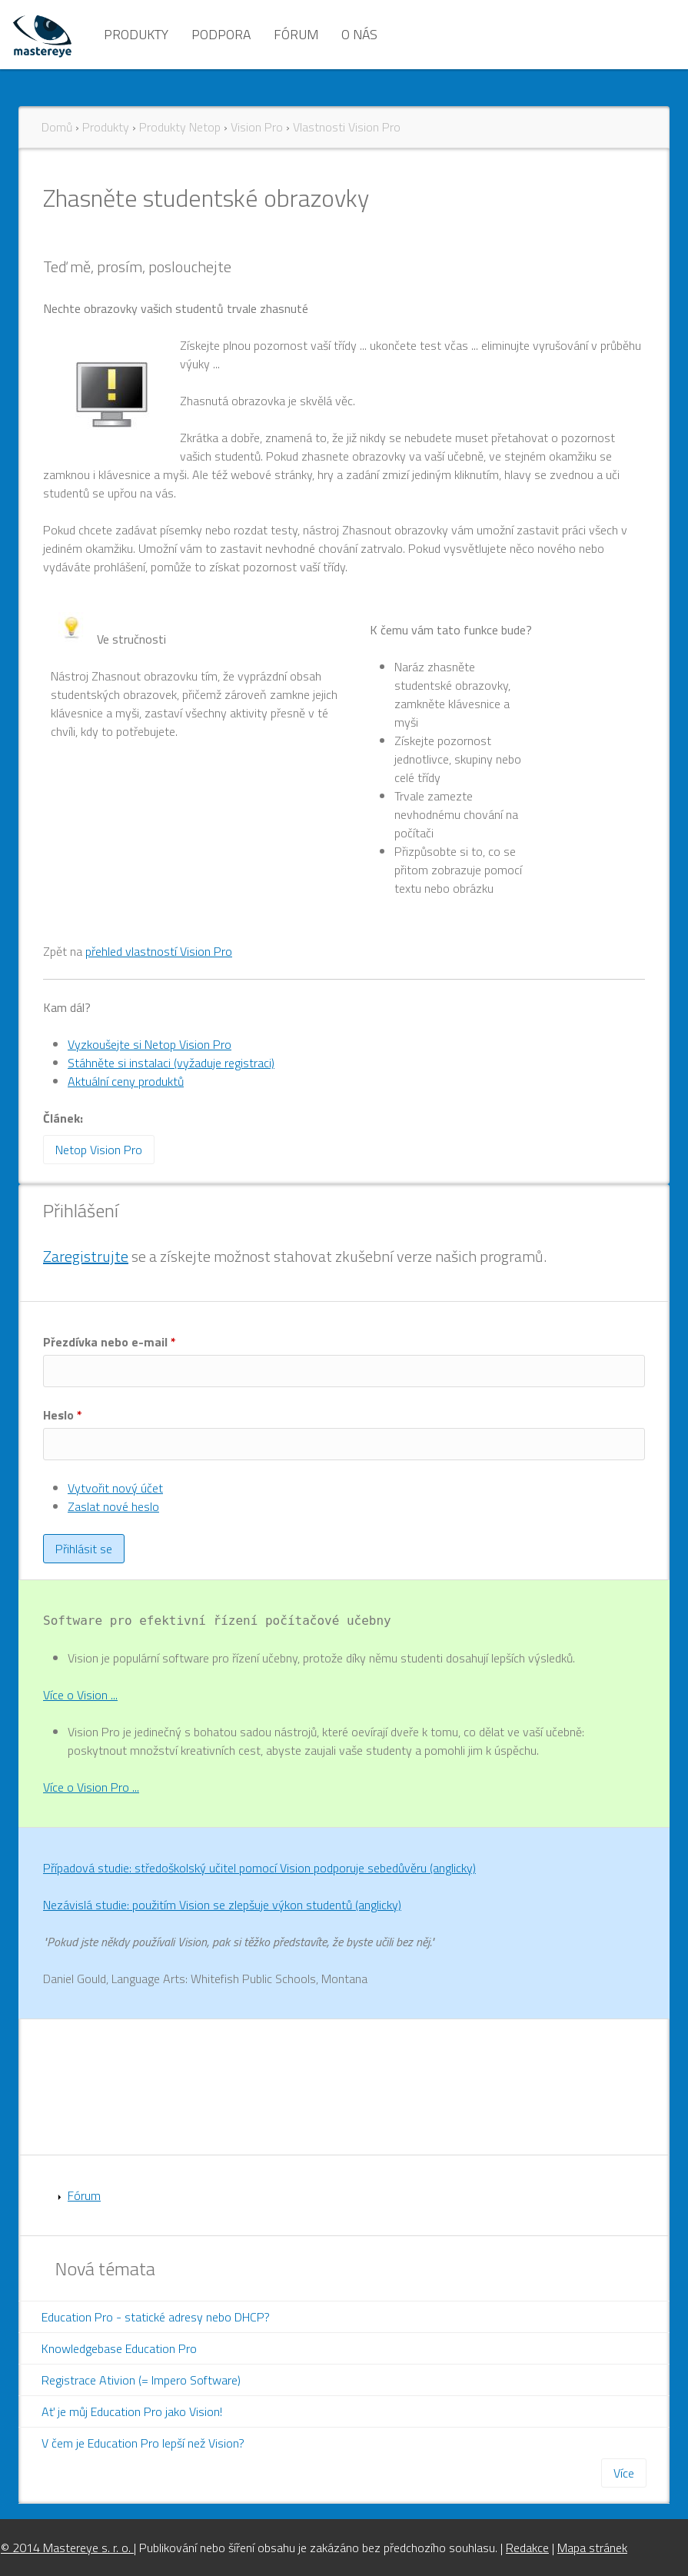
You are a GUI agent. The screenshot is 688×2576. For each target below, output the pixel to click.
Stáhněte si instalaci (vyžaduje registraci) (171, 1062)
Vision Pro (257, 127)
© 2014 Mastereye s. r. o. (67, 2547)
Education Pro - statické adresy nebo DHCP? (156, 2317)
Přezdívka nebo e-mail (109, 1342)
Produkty (136, 34)
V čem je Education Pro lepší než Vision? (143, 2443)
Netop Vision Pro (98, 1149)
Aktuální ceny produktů (126, 1081)
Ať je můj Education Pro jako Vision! (132, 2411)
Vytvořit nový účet (115, 1488)
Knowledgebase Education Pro (119, 2348)
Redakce (527, 2547)
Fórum (296, 34)
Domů (57, 127)
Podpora (221, 34)
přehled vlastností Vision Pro (158, 951)
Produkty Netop (180, 127)
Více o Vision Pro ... (91, 1787)
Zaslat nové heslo (113, 1506)
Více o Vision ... (80, 1695)
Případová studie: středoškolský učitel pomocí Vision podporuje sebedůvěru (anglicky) (259, 1868)
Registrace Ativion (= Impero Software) (141, 2380)
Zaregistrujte (85, 1256)
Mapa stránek (592, 2547)
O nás (359, 34)
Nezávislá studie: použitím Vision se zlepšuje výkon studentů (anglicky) (222, 1904)
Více (623, 2473)
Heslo (62, 1415)
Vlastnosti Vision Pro (347, 127)
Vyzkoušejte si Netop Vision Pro (149, 1044)
